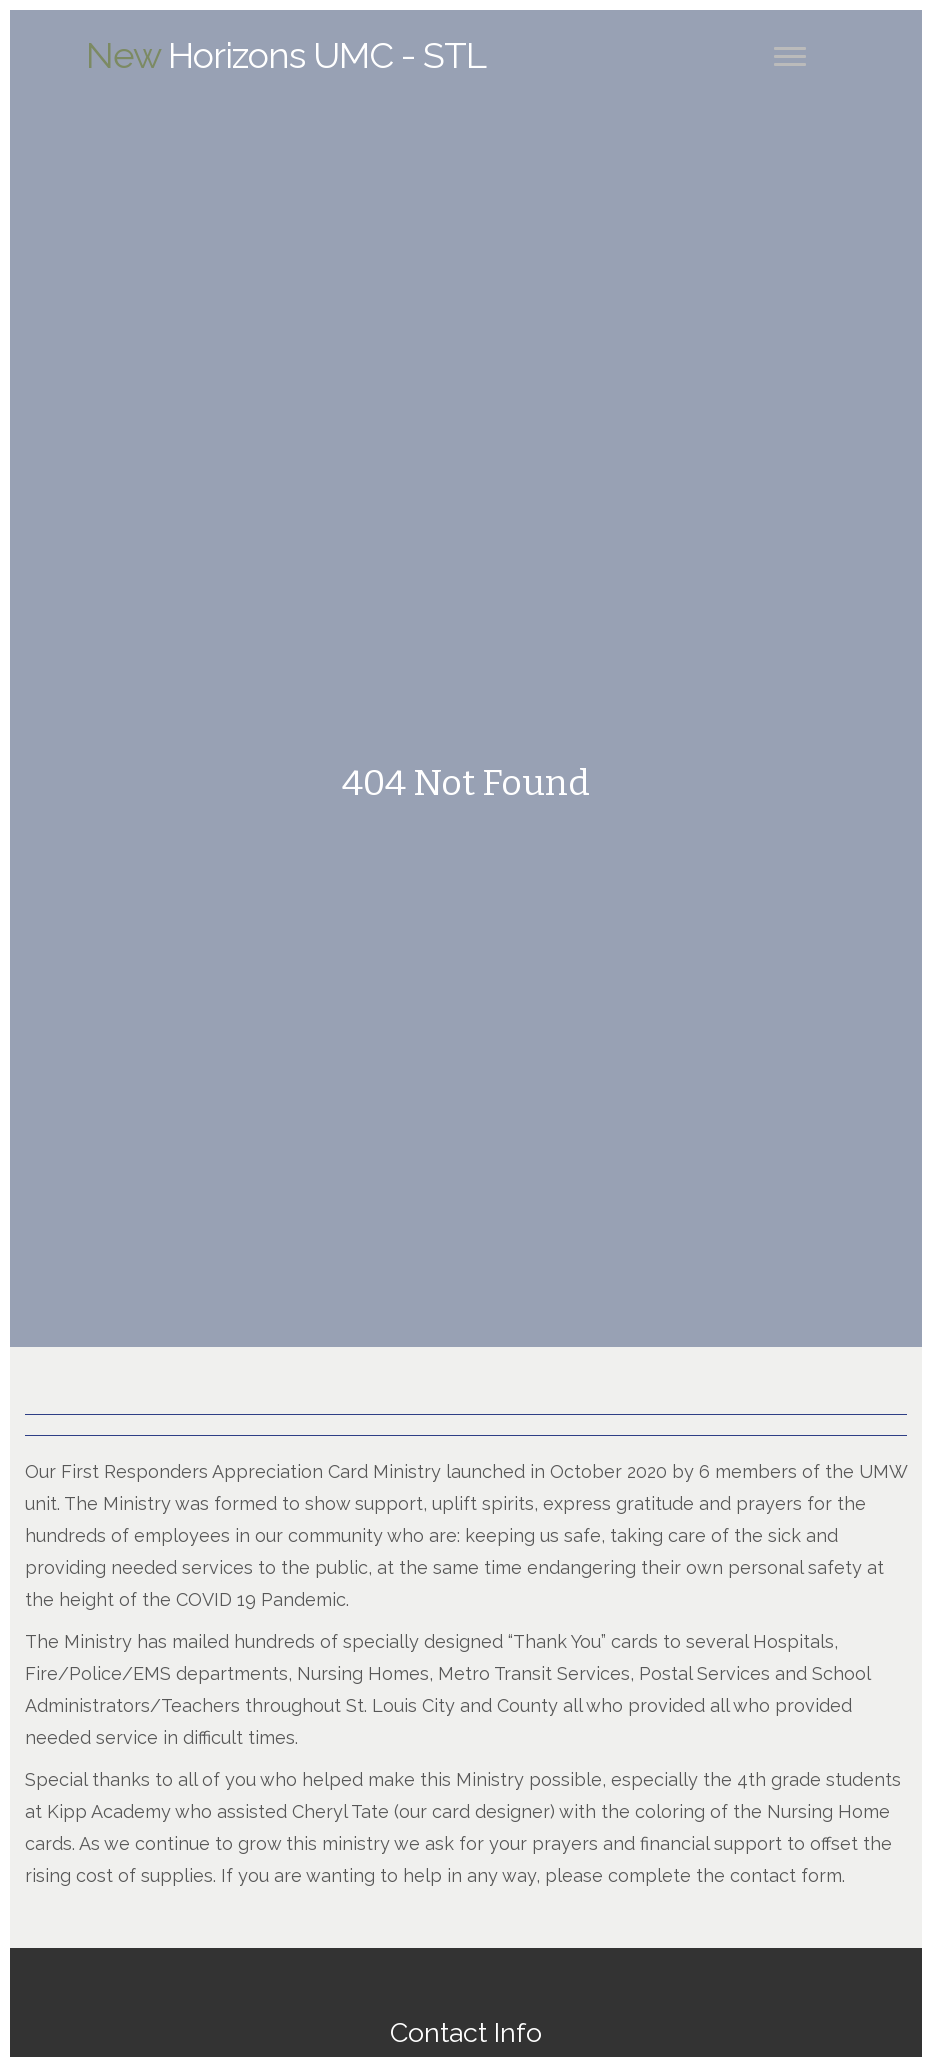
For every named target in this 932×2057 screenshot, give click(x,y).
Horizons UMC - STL (286, 55)
